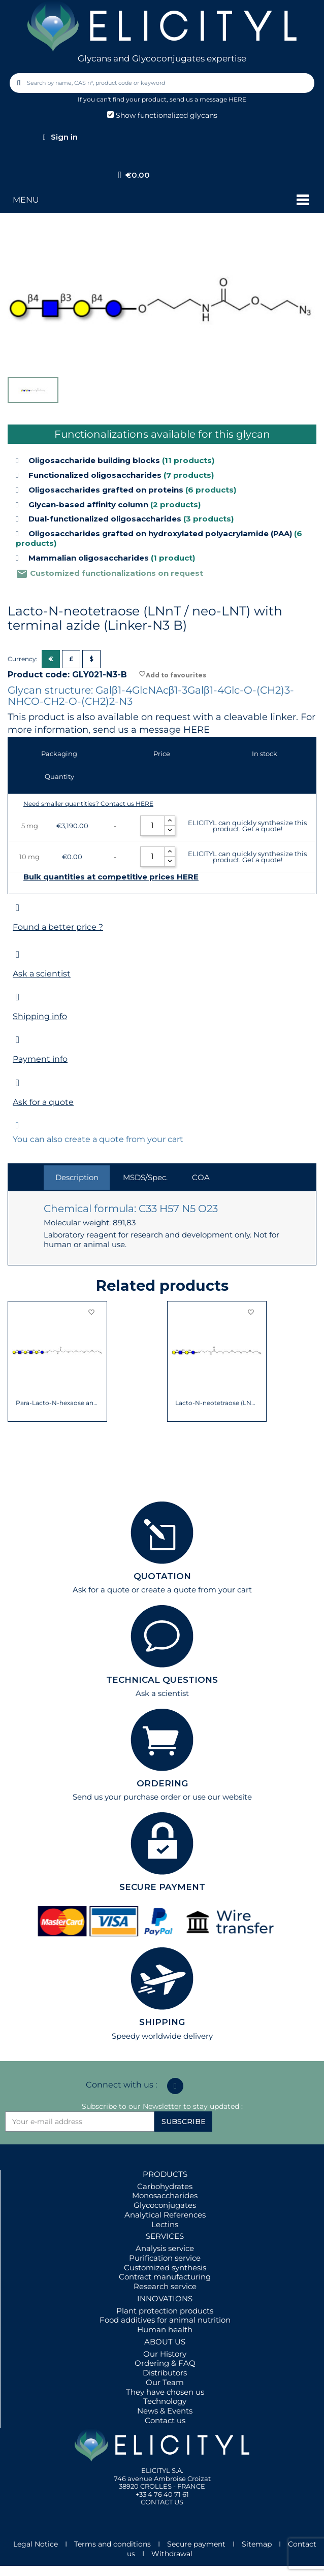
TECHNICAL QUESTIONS (162, 1680)
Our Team (165, 2382)
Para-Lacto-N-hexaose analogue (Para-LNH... (58, 1403)
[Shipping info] (17, 997)
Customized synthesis (165, 2267)
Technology (164, 2401)
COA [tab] (201, 1177)
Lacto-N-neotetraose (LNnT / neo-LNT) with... (217, 1403)
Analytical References (165, 2215)
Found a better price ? (58, 927)
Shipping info (40, 1016)
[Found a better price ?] (17, 907)
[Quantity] (152, 826)
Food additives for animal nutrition (165, 2320)
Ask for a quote (43, 1102)
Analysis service (165, 2248)
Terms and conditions (112, 2544)
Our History (164, 2354)
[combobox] (162, 83)
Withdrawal (171, 2553)
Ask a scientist (42, 974)
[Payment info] (17, 1040)
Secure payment (196, 2544)
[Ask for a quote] (17, 1083)
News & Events (164, 2411)
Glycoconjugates (165, 2205)
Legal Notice (35, 2544)
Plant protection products (164, 2311)
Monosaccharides (165, 2195)
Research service (165, 2286)
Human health (164, 2329)
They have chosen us (165, 2392)
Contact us (165, 2420)
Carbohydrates (164, 2186)
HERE (196, 729)
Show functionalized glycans (162, 115)
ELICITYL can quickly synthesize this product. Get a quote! (247, 826)
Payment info (40, 1059)
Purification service (165, 2258)
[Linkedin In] (175, 2086)
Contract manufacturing (165, 2276)
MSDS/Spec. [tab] (145, 1177)
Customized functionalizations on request (109, 573)
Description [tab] (77, 1177)
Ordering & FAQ (165, 2363)
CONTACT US (162, 2502)
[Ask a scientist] (17, 954)
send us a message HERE (208, 99)
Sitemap (257, 2544)
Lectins (164, 2224)
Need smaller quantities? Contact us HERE (88, 803)
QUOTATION (162, 1576)
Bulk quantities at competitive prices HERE (111, 877)
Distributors (165, 2372)
